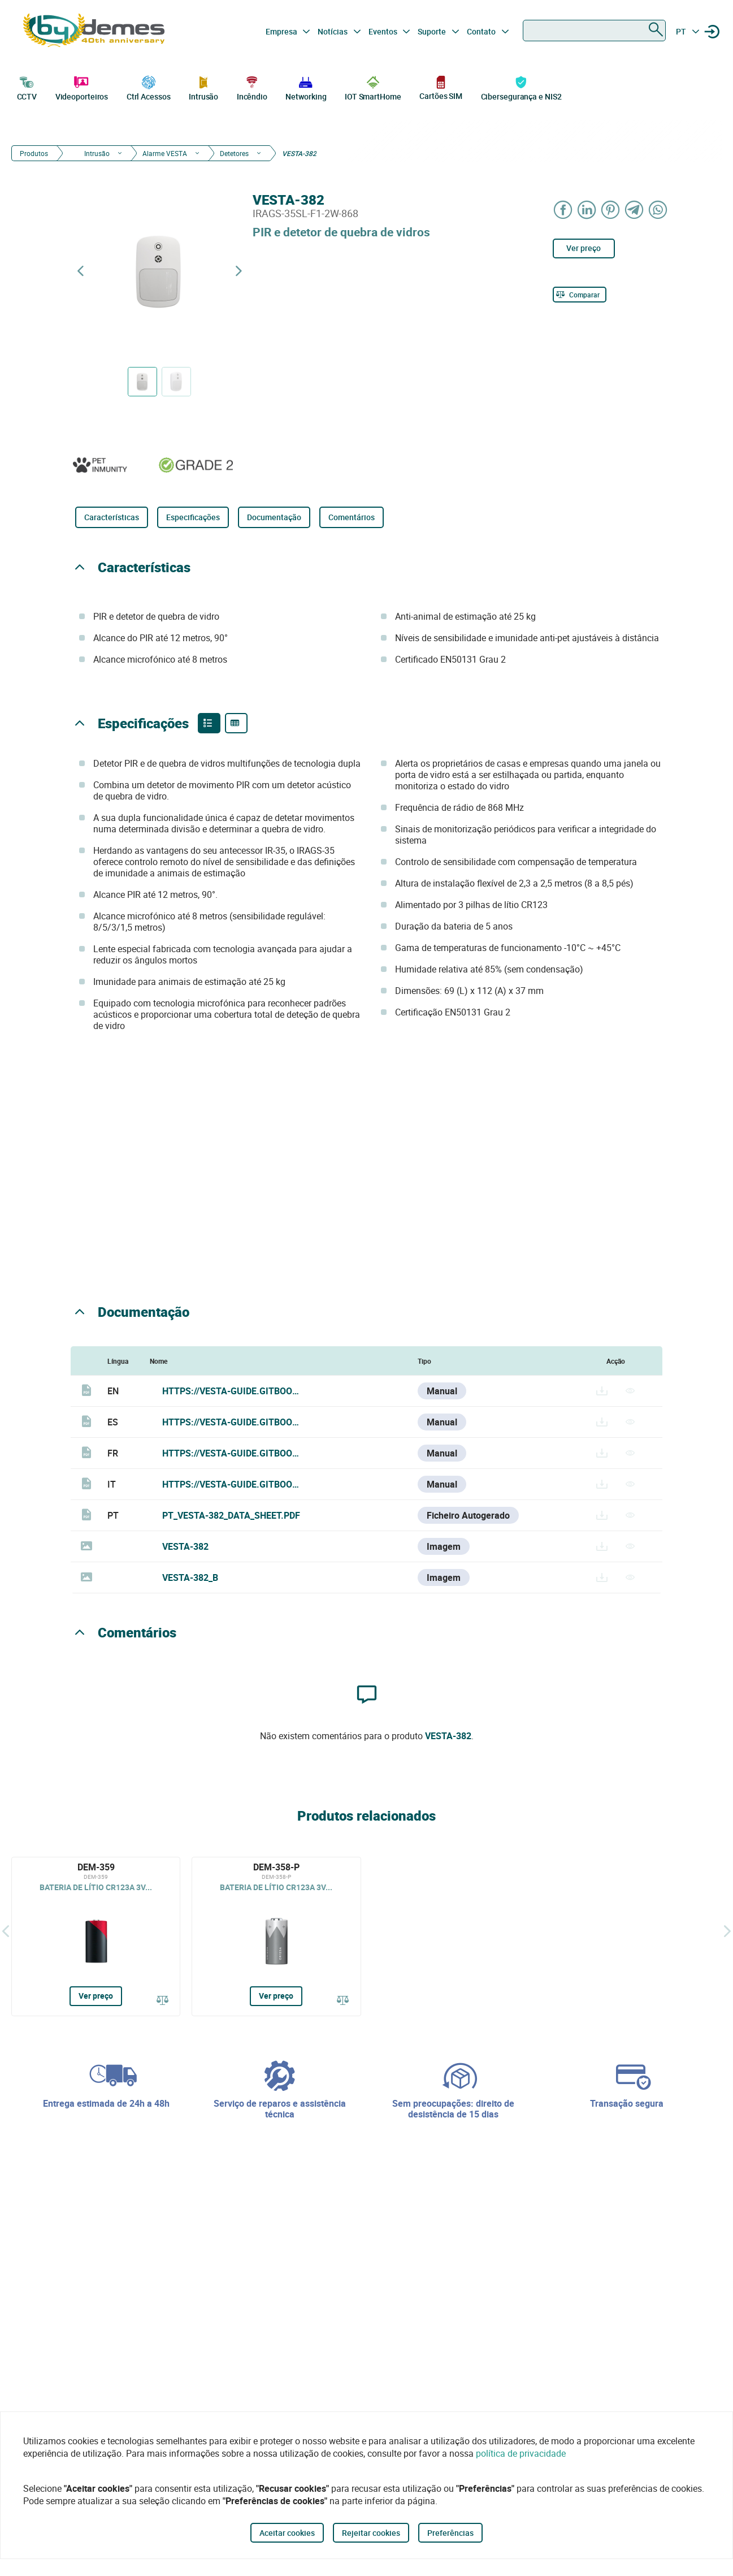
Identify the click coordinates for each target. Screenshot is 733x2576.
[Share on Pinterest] (611, 209)
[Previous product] (80, 271)
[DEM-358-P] (276, 1936)
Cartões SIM (440, 87)
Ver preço (583, 248)
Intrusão (203, 87)
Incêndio (252, 87)
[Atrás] (5, 1930)
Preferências (450, 2532)
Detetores (234, 153)
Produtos (34, 153)
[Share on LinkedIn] (587, 209)
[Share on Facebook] (563, 209)
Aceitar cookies (287, 2532)
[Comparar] (579, 294)
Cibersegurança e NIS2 (521, 87)
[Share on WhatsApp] (658, 209)
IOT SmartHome (373, 87)
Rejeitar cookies (371, 2532)
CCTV (27, 87)
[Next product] (238, 271)
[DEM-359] (96, 1936)
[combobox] (594, 30)
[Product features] (209, 723)
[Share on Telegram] (635, 209)
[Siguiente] (727, 1930)
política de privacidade (521, 2453)
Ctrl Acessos (149, 87)
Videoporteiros (82, 87)
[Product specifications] (236, 723)
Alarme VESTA (164, 153)
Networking (305, 87)
